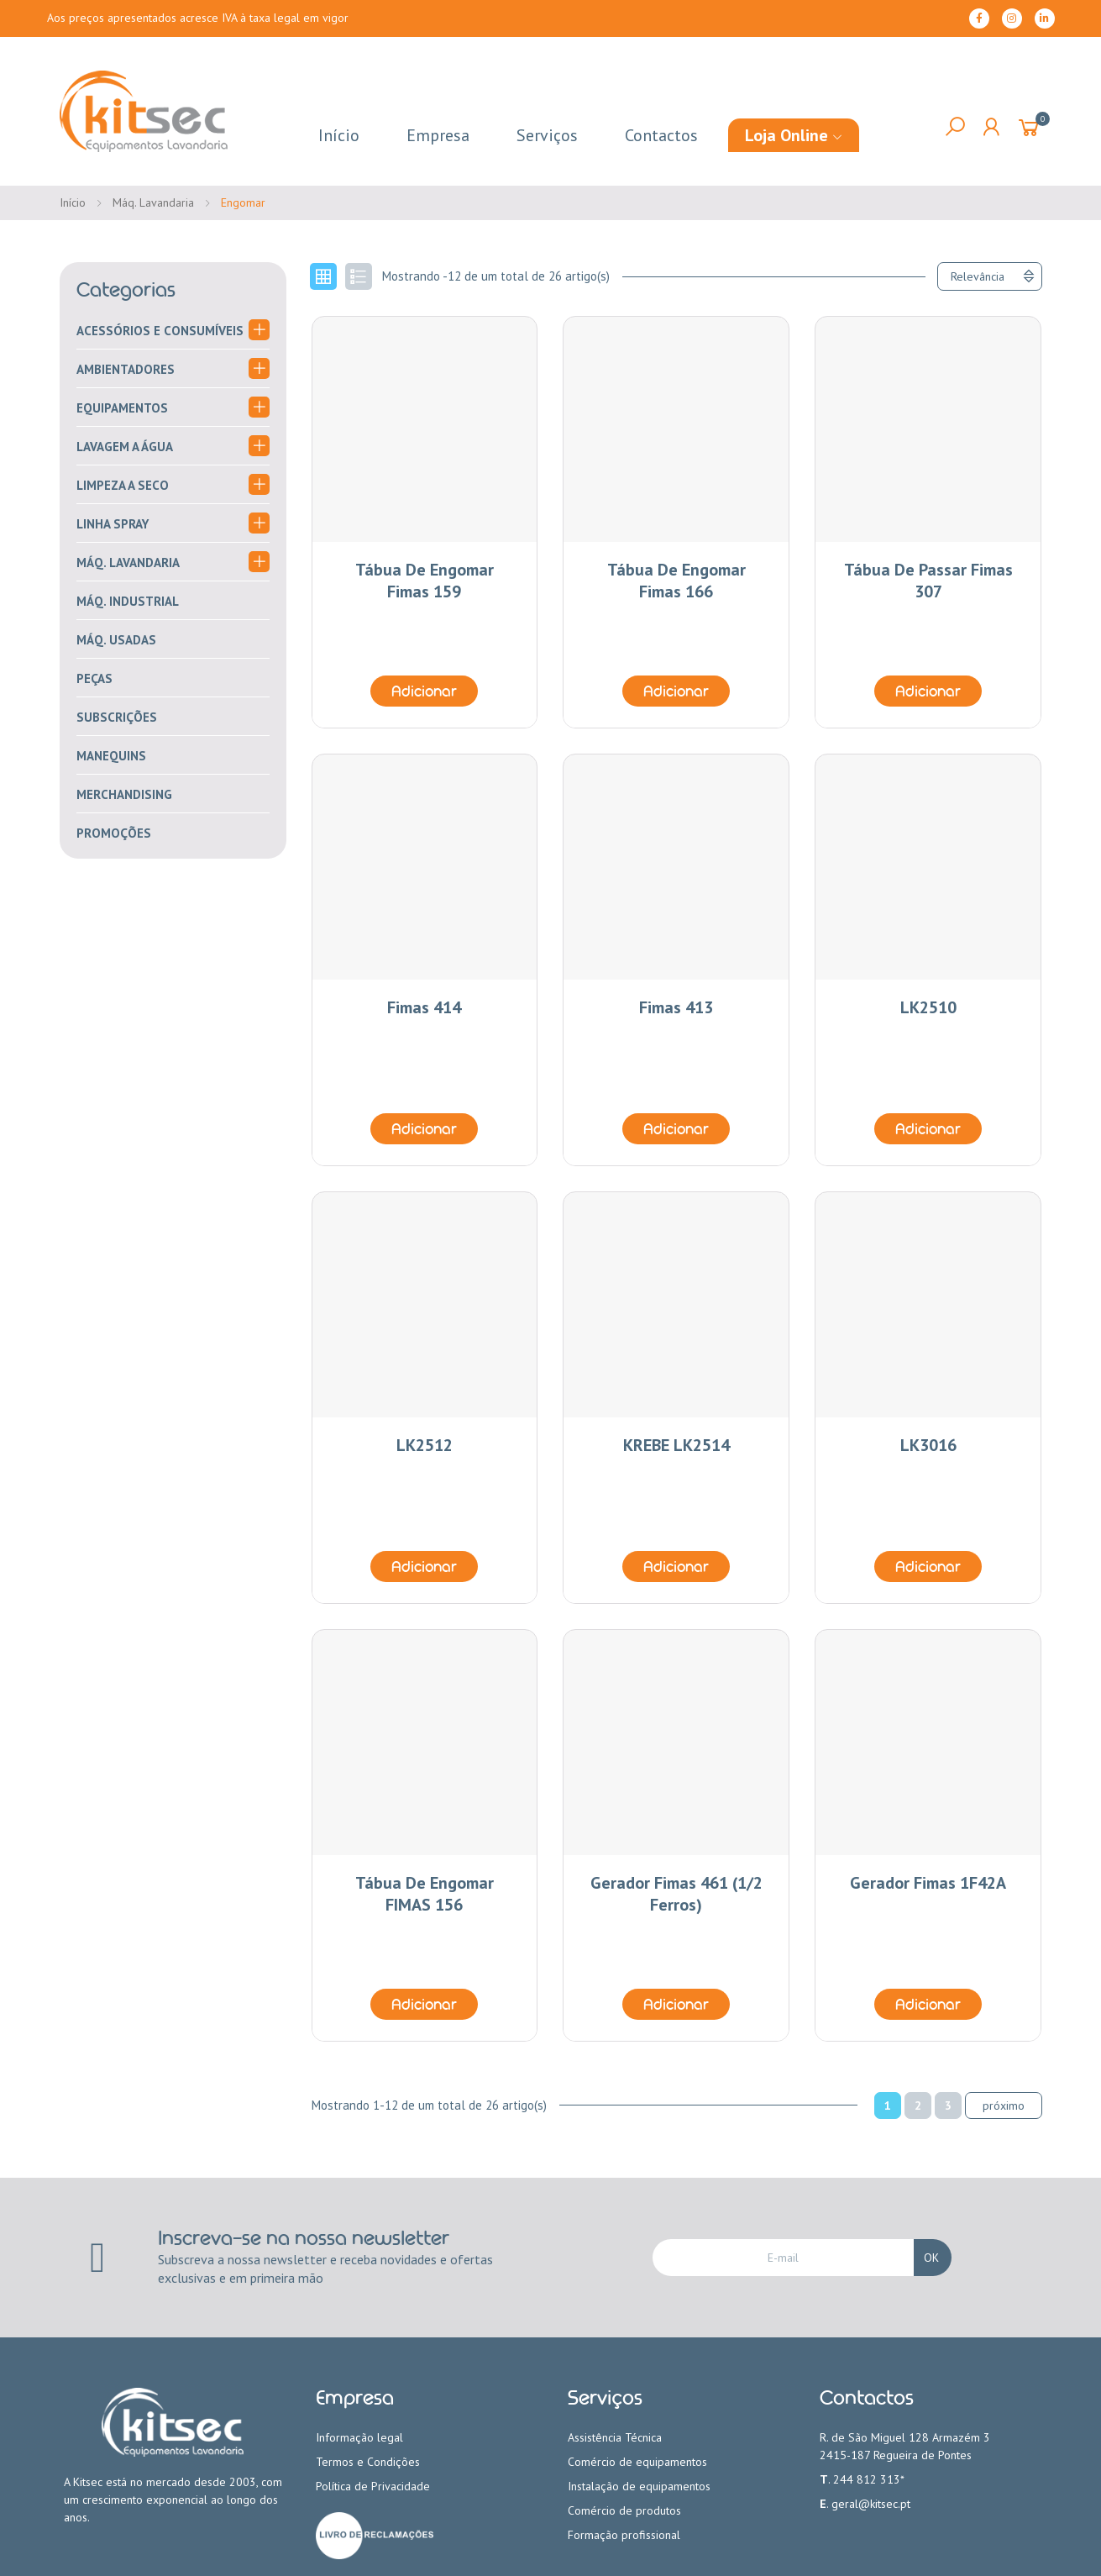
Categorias (126, 290)
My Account (991, 127)
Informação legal (359, 2437)
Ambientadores (125, 369)
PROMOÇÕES (113, 833)
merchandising (124, 794)
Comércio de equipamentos (637, 2461)
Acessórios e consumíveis (160, 331)
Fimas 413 (676, 1007)
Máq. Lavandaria (128, 562)
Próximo (1004, 2105)
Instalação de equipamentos (639, 2486)
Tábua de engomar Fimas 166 (676, 580)
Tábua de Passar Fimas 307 (928, 580)
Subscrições (116, 717)
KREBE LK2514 (676, 1445)
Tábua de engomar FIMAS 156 (424, 1894)
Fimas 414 (424, 1007)
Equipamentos (122, 408)
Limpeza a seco (122, 485)
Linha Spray (112, 524)
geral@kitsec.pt (870, 2503)
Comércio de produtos (624, 2510)
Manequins (111, 756)
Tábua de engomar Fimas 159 (424, 580)
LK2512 (424, 1445)
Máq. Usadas (116, 640)
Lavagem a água (124, 447)
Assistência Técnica (615, 2437)
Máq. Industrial (127, 601)
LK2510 (928, 1007)
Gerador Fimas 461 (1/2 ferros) (676, 1894)
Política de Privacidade (373, 2486)
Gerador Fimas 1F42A (928, 1883)
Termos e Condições (368, 2461)
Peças (94, 678)
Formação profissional (624, 2534)
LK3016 (928, 1445)
